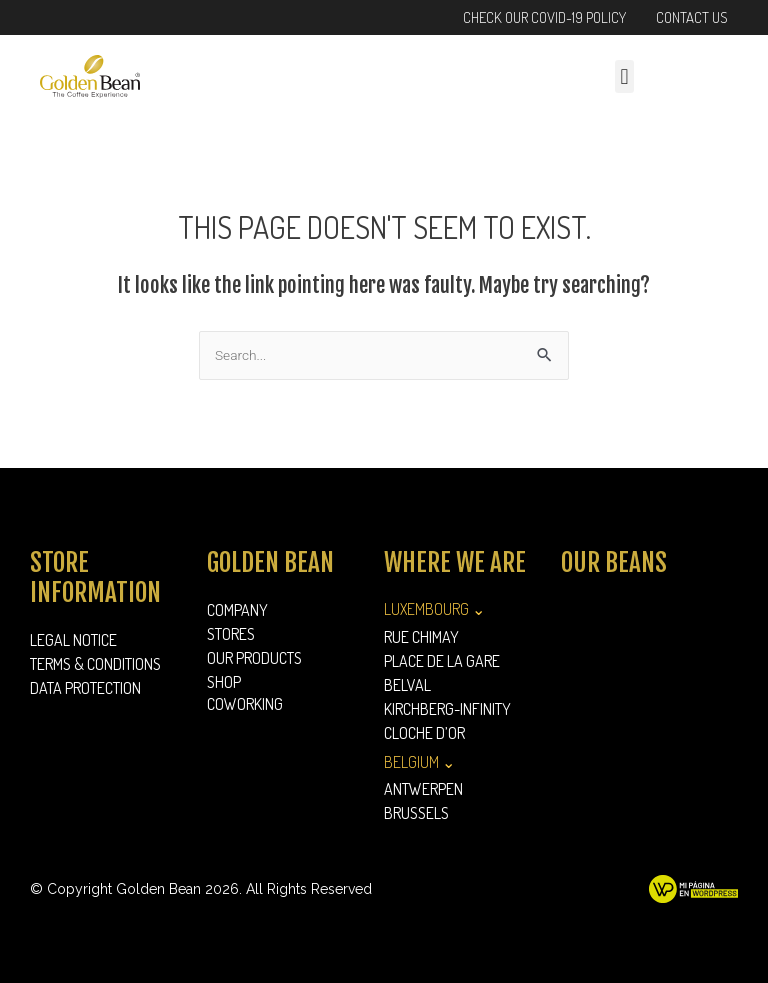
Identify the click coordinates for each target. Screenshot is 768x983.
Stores (231, 634)
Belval (407, 685)
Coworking (245, 704)
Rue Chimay (421, 637)
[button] (624, 76)
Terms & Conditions (95, 664)
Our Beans (614, 562)
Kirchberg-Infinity (447, 709)
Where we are (455, 562)
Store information (95, 577)
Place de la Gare (442, 661)
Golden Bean (270, 562)
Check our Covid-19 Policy (544, 17)
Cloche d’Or (424, 733)
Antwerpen (423, 789)
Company (237, 610)
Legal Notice (73, 640)
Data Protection (85, 688)
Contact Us (692, 17)
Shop (224, 682)
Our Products (259, 658)
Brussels (416, 813)
